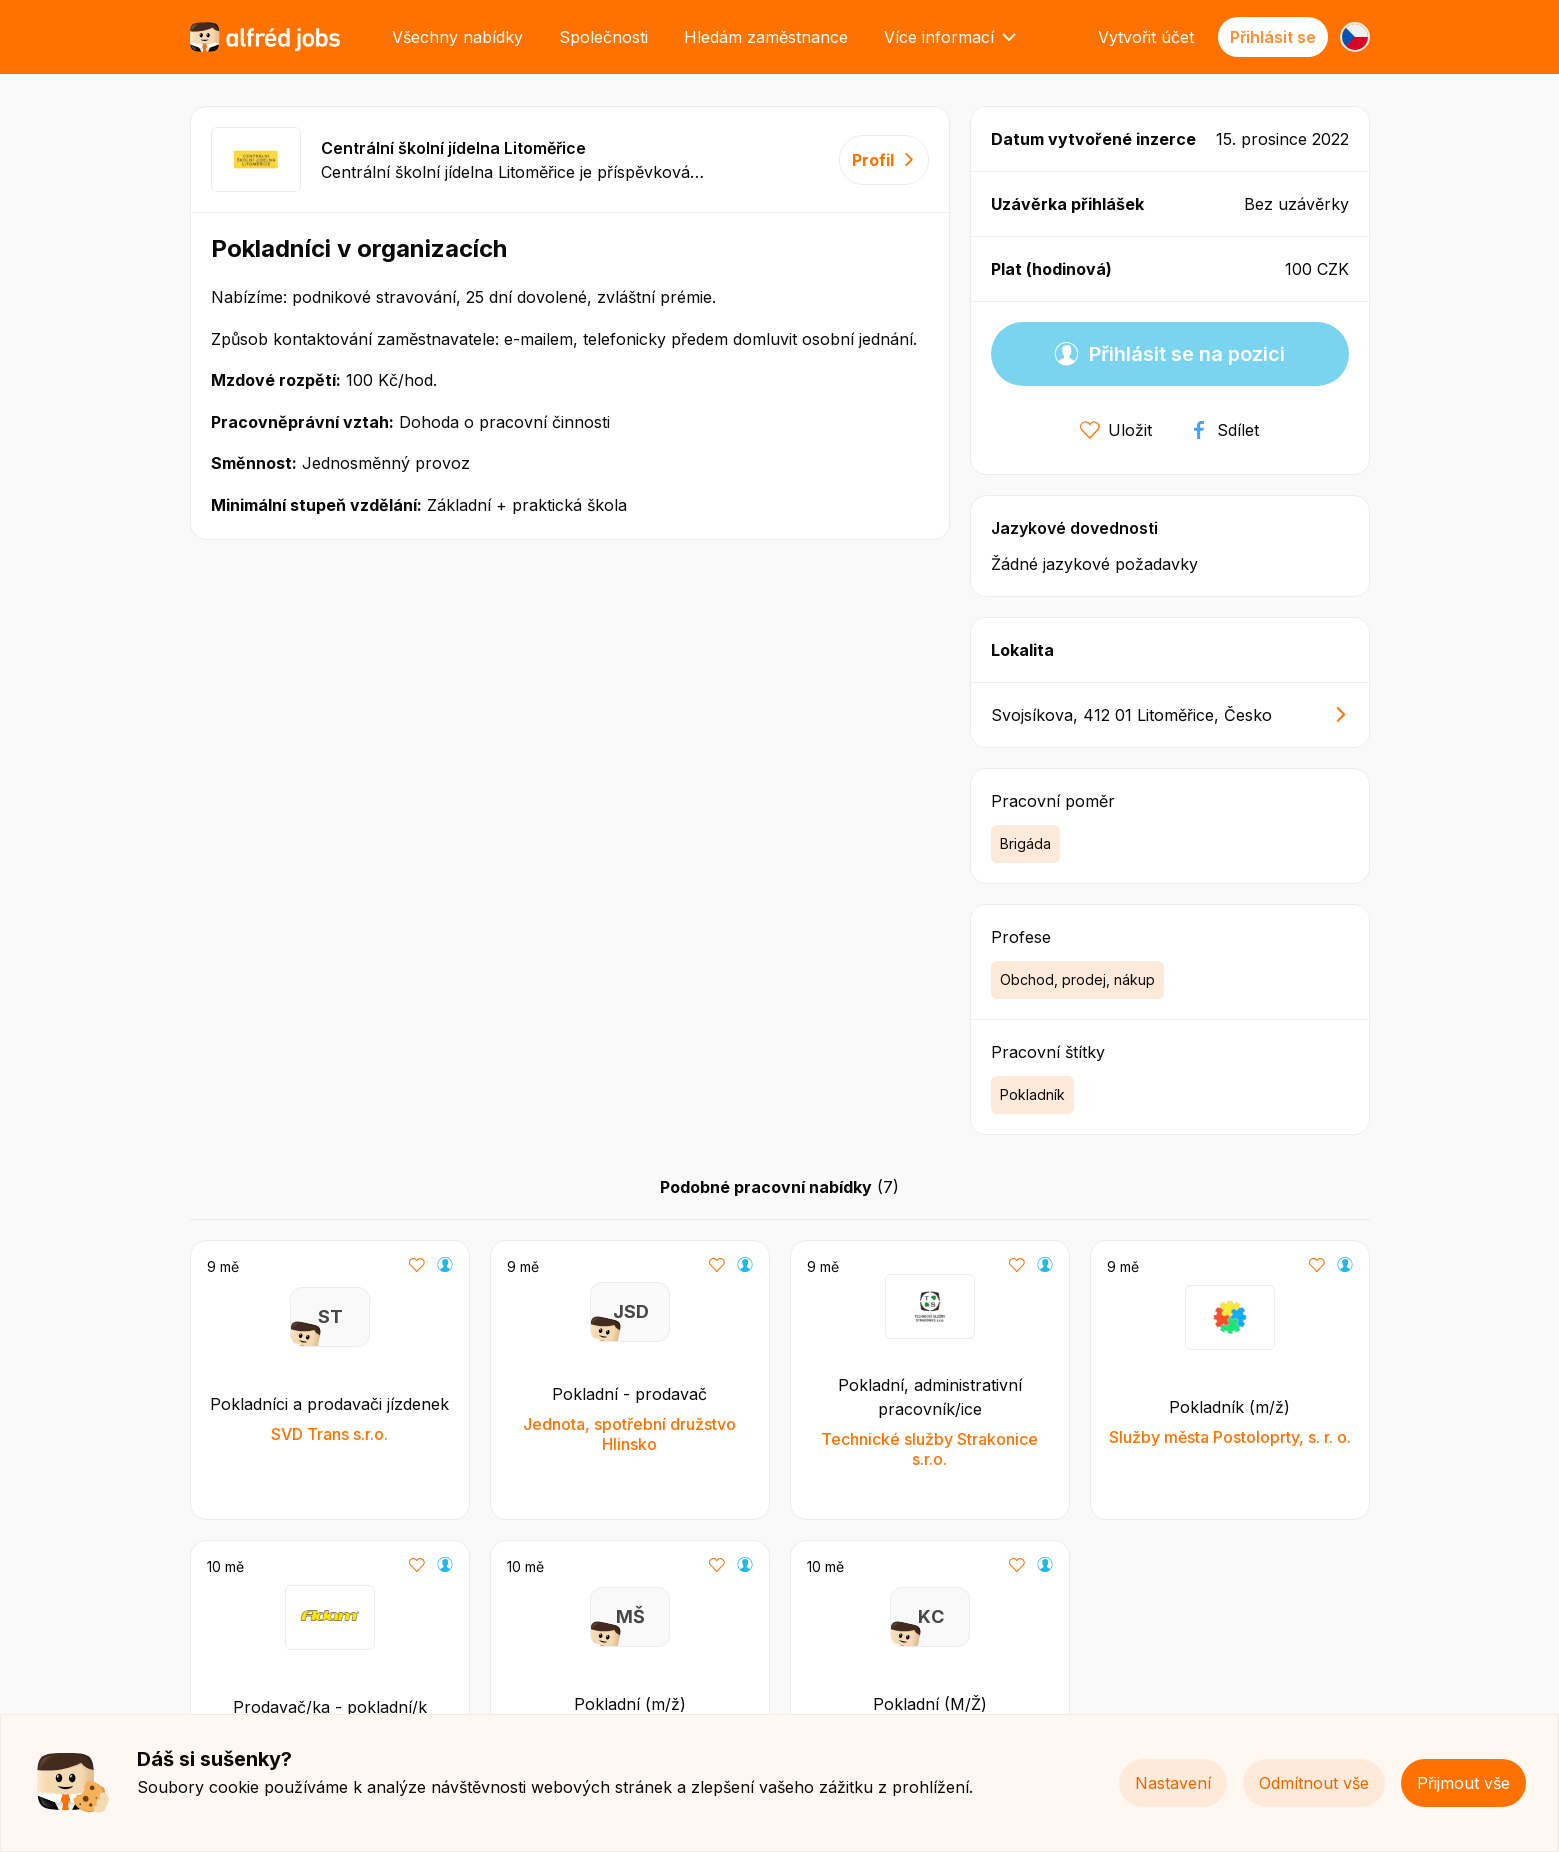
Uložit (1116, 430)
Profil (884, 160)
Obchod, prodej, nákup (1077, 979)
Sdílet (1224, 430)
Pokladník (1032, 1094)
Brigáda (1025, 843)
